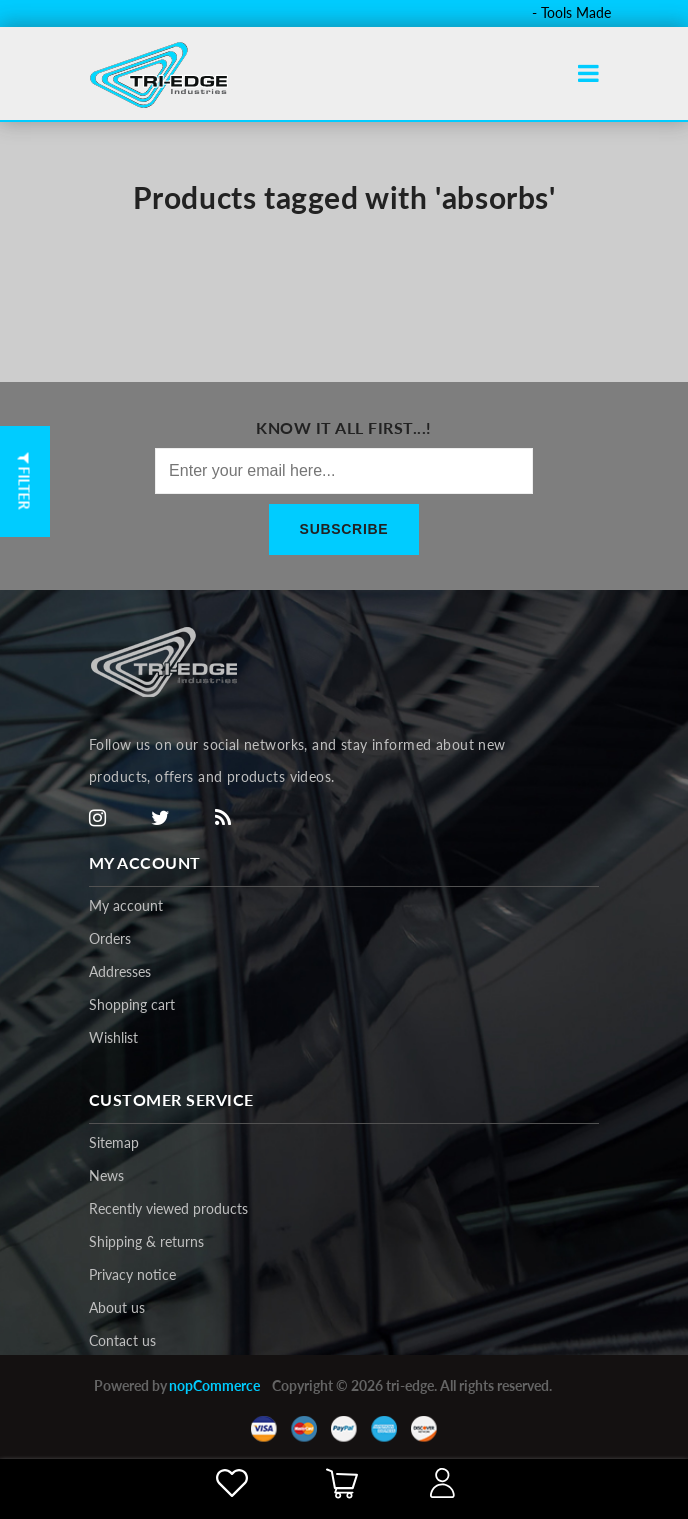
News (106, 1175)
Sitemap (114, 1142)
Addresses (120, 971)
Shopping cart (132, 1004)
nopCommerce (214, 1385)
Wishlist (113, 1037)
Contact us (122, 1340)
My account (126, 905)
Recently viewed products (168, 1208)
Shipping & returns (146, 1241)
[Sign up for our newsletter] (344, 471)
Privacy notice (132, 1274)
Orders (110, 938)
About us (117, 1307)
